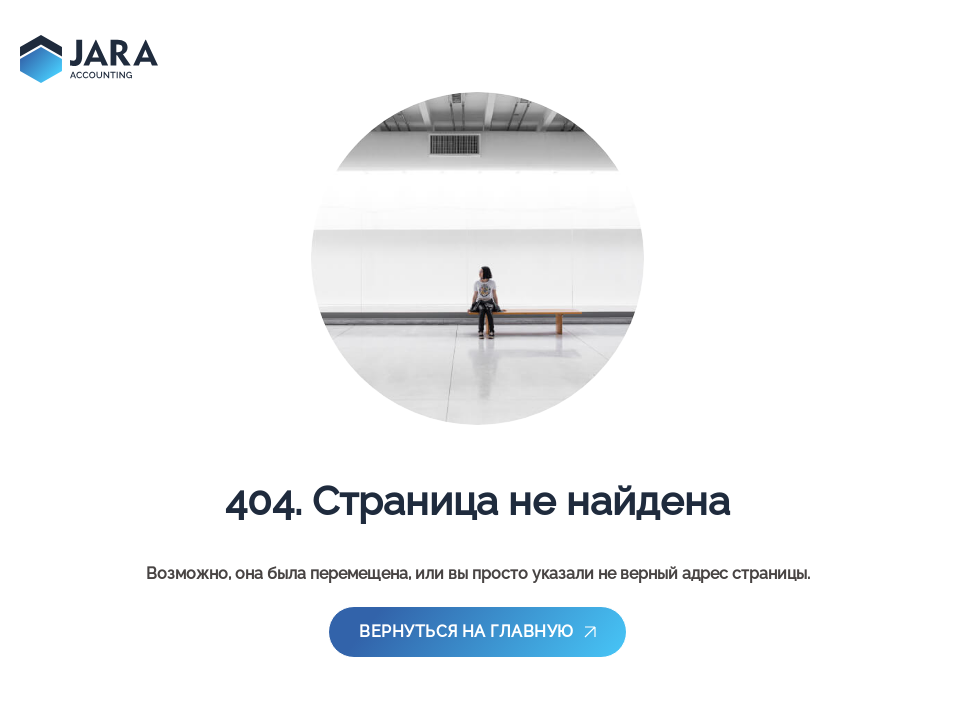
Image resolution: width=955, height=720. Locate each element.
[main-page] (89, 59)
